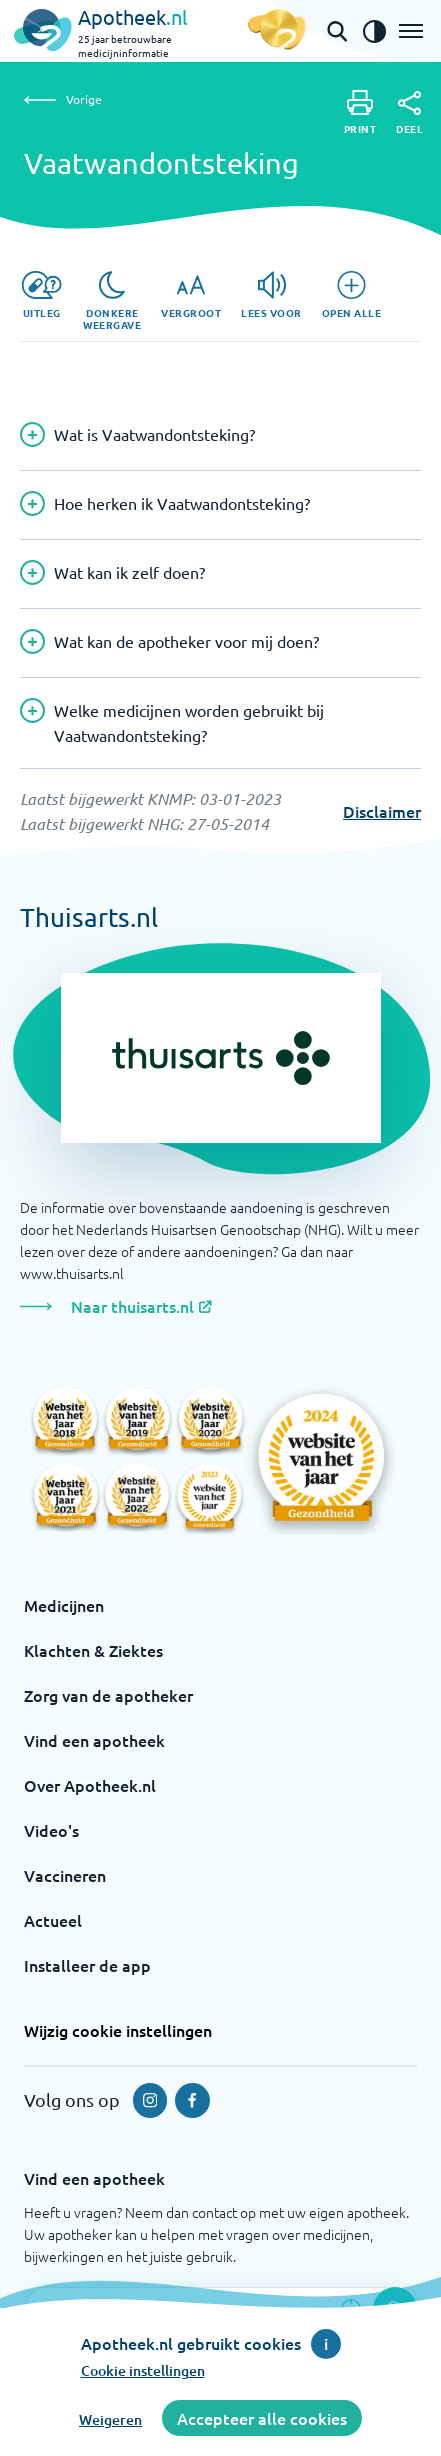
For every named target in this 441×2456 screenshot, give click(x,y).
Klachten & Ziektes (93, 1650)
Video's (51, 1830)
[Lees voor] (271, 295)
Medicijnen (64, 1605)
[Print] (360, 112)
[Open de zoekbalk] (337, 31)
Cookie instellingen (143, 2370)
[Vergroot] (191, 295)
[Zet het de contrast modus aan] (374, 31)
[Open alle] (352, 295)
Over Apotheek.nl (90, 1785)
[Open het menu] (411, 31)
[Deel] (409, 113)
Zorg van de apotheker (108, 1695)
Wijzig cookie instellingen (118, 2030)
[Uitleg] (41, 295)
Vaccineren (65, 1875)
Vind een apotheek (94, 1740)
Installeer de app (87, 1965)
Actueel (53, 1920)
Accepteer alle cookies (262, 2418)
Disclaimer (382, 811)
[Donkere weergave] (112, 301)
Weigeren (110, 2419)
